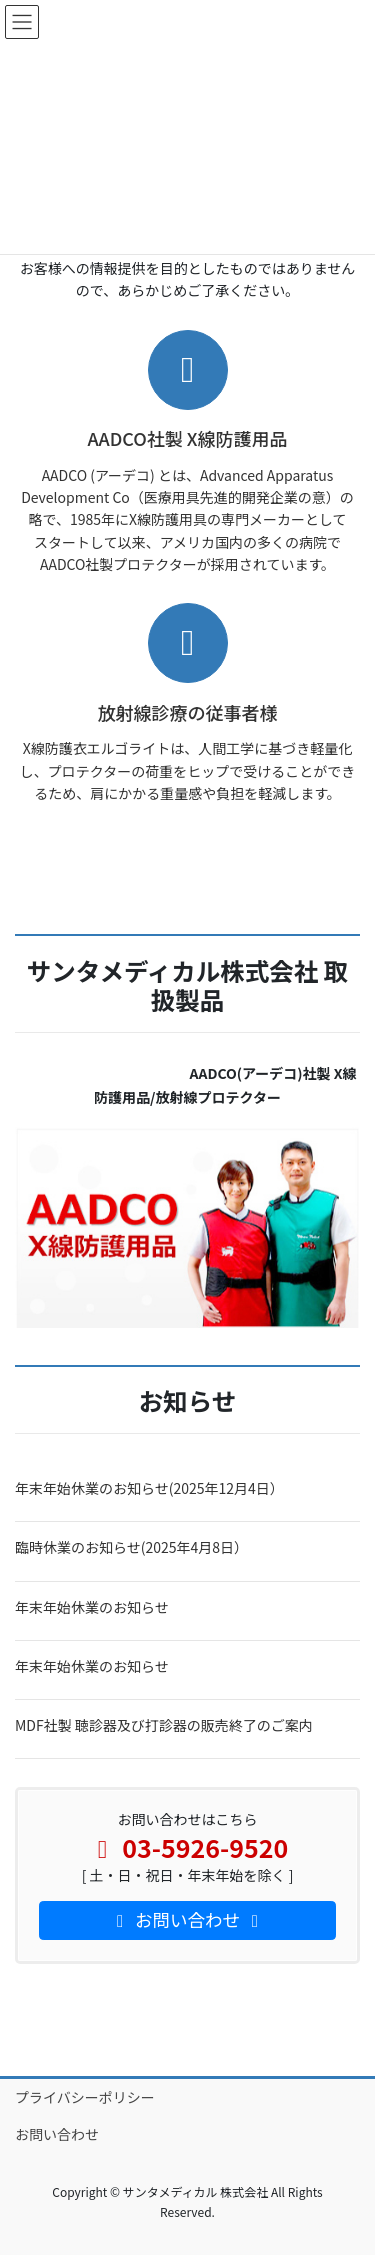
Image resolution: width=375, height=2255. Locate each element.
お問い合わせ (57, 2134)
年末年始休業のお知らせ (92, 1607)
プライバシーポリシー (85, 2097)
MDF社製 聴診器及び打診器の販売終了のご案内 (164, 1725)
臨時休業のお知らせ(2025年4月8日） (131, 1547)
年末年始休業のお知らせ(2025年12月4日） (149, 1488)
